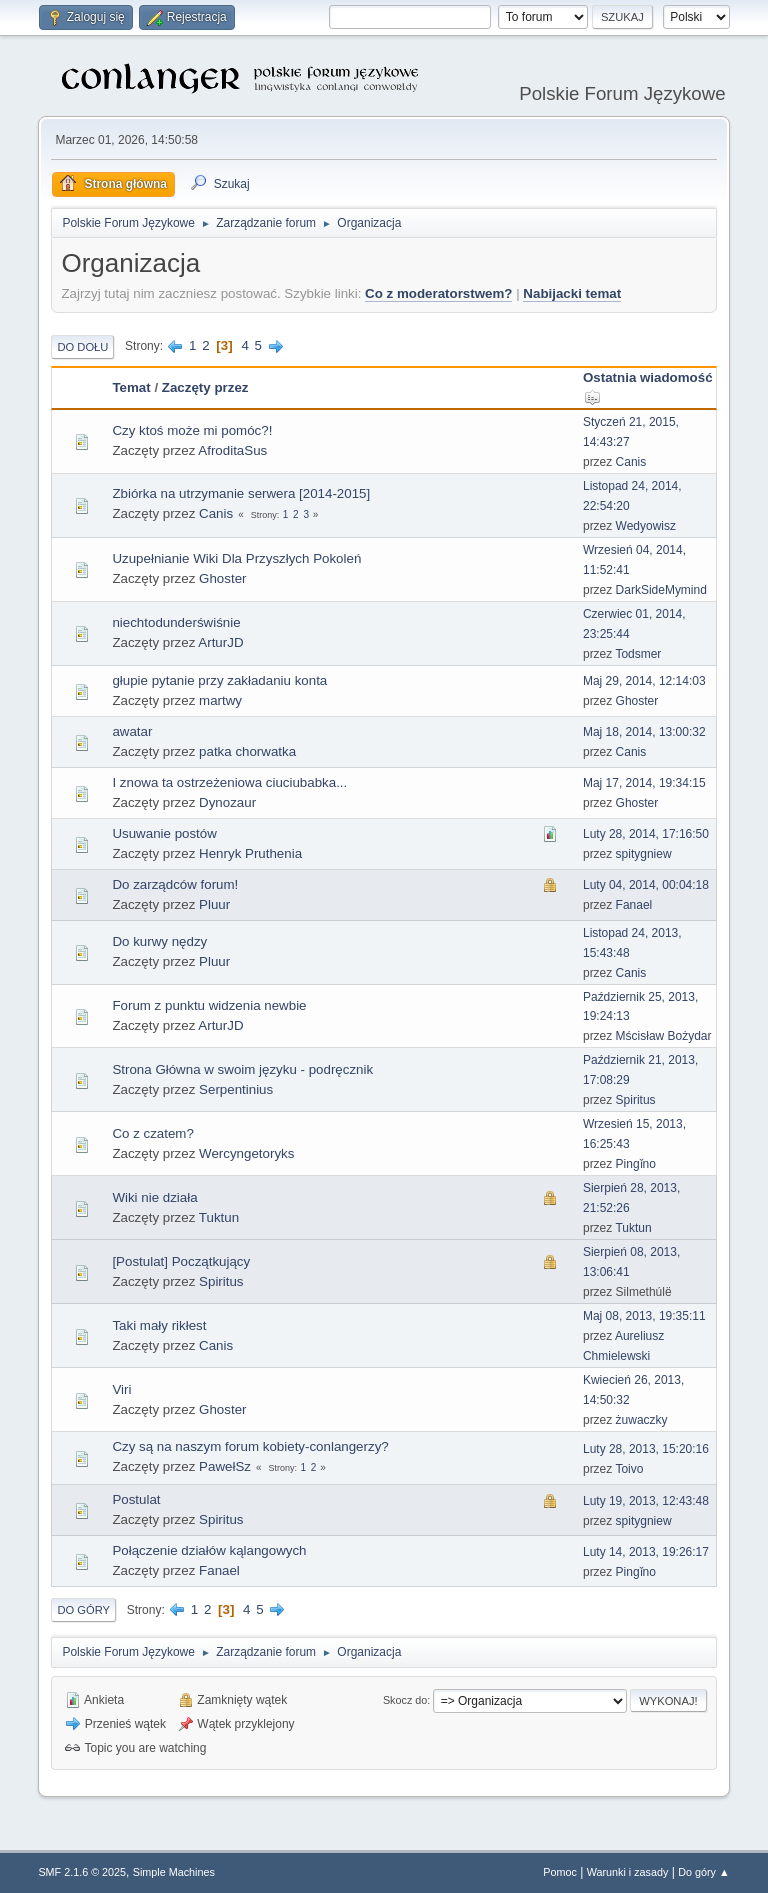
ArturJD (220, 642)
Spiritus (636, 1100)
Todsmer (638, 654)
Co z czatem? (152, 1133)
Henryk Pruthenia (250, 853)
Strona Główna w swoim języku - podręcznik (242, 1069)
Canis (631, 462)
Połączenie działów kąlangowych (209, 1550)
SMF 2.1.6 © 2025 (82, 1872)
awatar (132, 731)
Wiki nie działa (154, 1197)
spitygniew (644, 854)
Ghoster (222, 578)
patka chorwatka (247, 751)
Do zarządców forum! (175, 884)
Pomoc (560, 1872)
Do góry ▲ (703, 1872)
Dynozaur (227, 802)
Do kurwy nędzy (159, 941)
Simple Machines (174, 1872)
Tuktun (219, 1217)
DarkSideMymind (661, 590)
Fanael (634, 905)
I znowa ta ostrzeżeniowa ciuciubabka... (229, 782)
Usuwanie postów (164, 833)
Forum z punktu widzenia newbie (209, 1005)
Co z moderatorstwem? (438, 293)
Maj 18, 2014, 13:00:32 (644, 732)
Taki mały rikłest (159, 1325)
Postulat (136, 1499)
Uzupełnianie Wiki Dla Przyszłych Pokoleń (236, 558)
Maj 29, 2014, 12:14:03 (644, 681)
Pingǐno (636, 1164)
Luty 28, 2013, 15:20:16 (646, 1449)
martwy (220, 700)
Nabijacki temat (572, 293)
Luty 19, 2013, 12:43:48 (646, 1501)
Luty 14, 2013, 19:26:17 (646, 1552)
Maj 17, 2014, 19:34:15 (644, 783)
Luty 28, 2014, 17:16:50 (646, 834)
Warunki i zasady (628, 1872)
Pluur (214, 904)
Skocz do (405, 1700)
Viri (121, 1389)
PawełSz (225, 1466)
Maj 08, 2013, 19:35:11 (644, 1316)
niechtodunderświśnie (176, 622)
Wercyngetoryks (246, 1153)
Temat (131, 387)
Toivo (629, 1469)
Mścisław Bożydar (664, 1036)
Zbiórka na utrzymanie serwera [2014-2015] (241, 493)
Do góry (83, 1610)
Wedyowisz (646, 526)
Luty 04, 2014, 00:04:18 (646, 885)
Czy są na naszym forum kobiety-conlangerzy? (250, 1446)
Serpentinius (236, 1089)
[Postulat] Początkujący (181, 1261)
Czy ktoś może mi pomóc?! (192, 430)
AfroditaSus (232, 450)
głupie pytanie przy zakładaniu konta (219, 680)
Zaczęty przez (205, 387)
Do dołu (82, 347)
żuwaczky (642, 1420)
